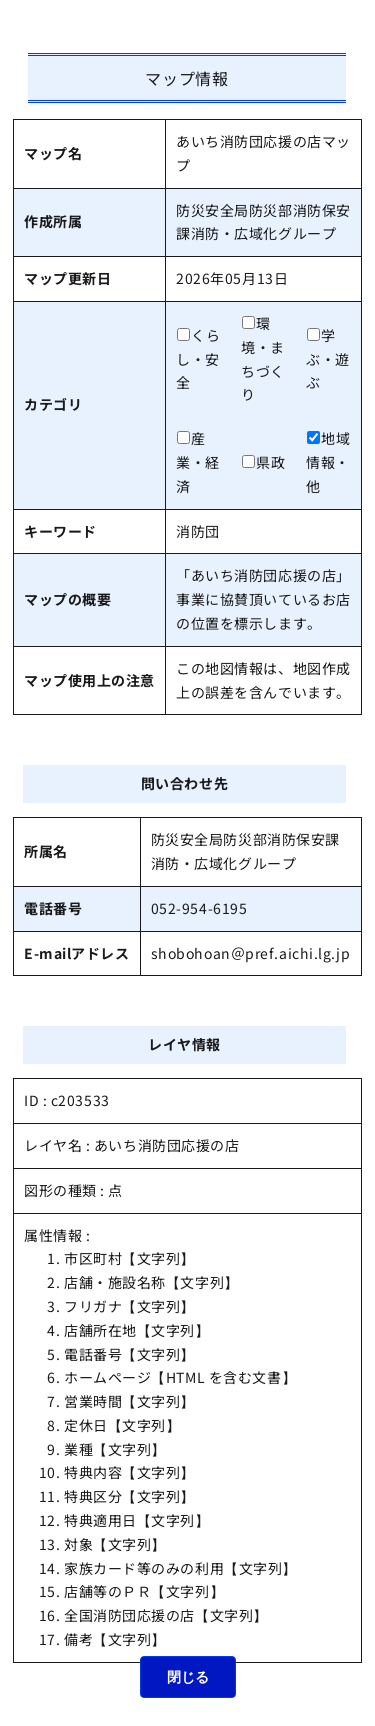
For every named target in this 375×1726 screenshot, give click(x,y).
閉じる (188, 1677)
